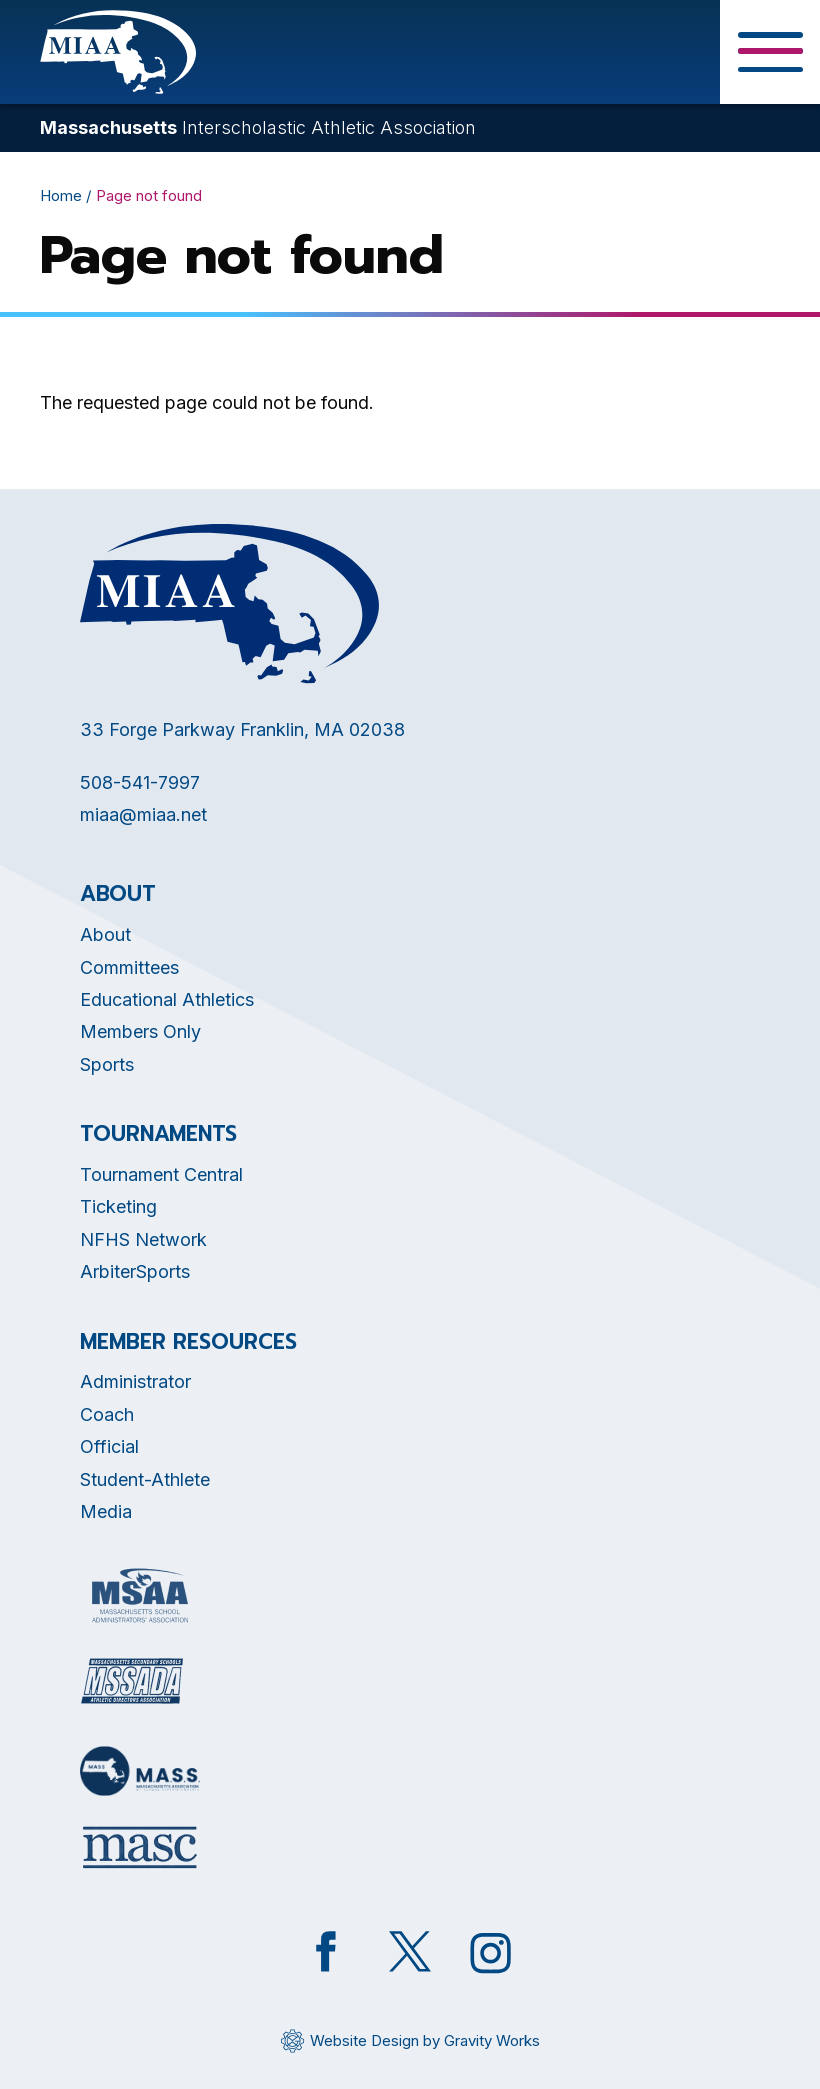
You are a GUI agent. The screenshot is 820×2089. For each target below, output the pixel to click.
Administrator (135, 1381)
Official (109, 1446)
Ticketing (118, 1206)
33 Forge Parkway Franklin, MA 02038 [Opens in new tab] (242, 729)
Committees (129, 967)
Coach (107, 1414)
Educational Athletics (167, 999)
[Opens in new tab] (140, 1595)
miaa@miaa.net (143, 814)
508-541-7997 (140, 782)
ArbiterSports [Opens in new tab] (135, 1271)
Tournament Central (161, 1174)
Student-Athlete (145, 1479)
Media (106, 1511)
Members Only (140, 1031)
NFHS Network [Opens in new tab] (143, 1239)
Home (61, 195)
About (105, 934)
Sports (107, 1064)
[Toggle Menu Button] (770, 52)
